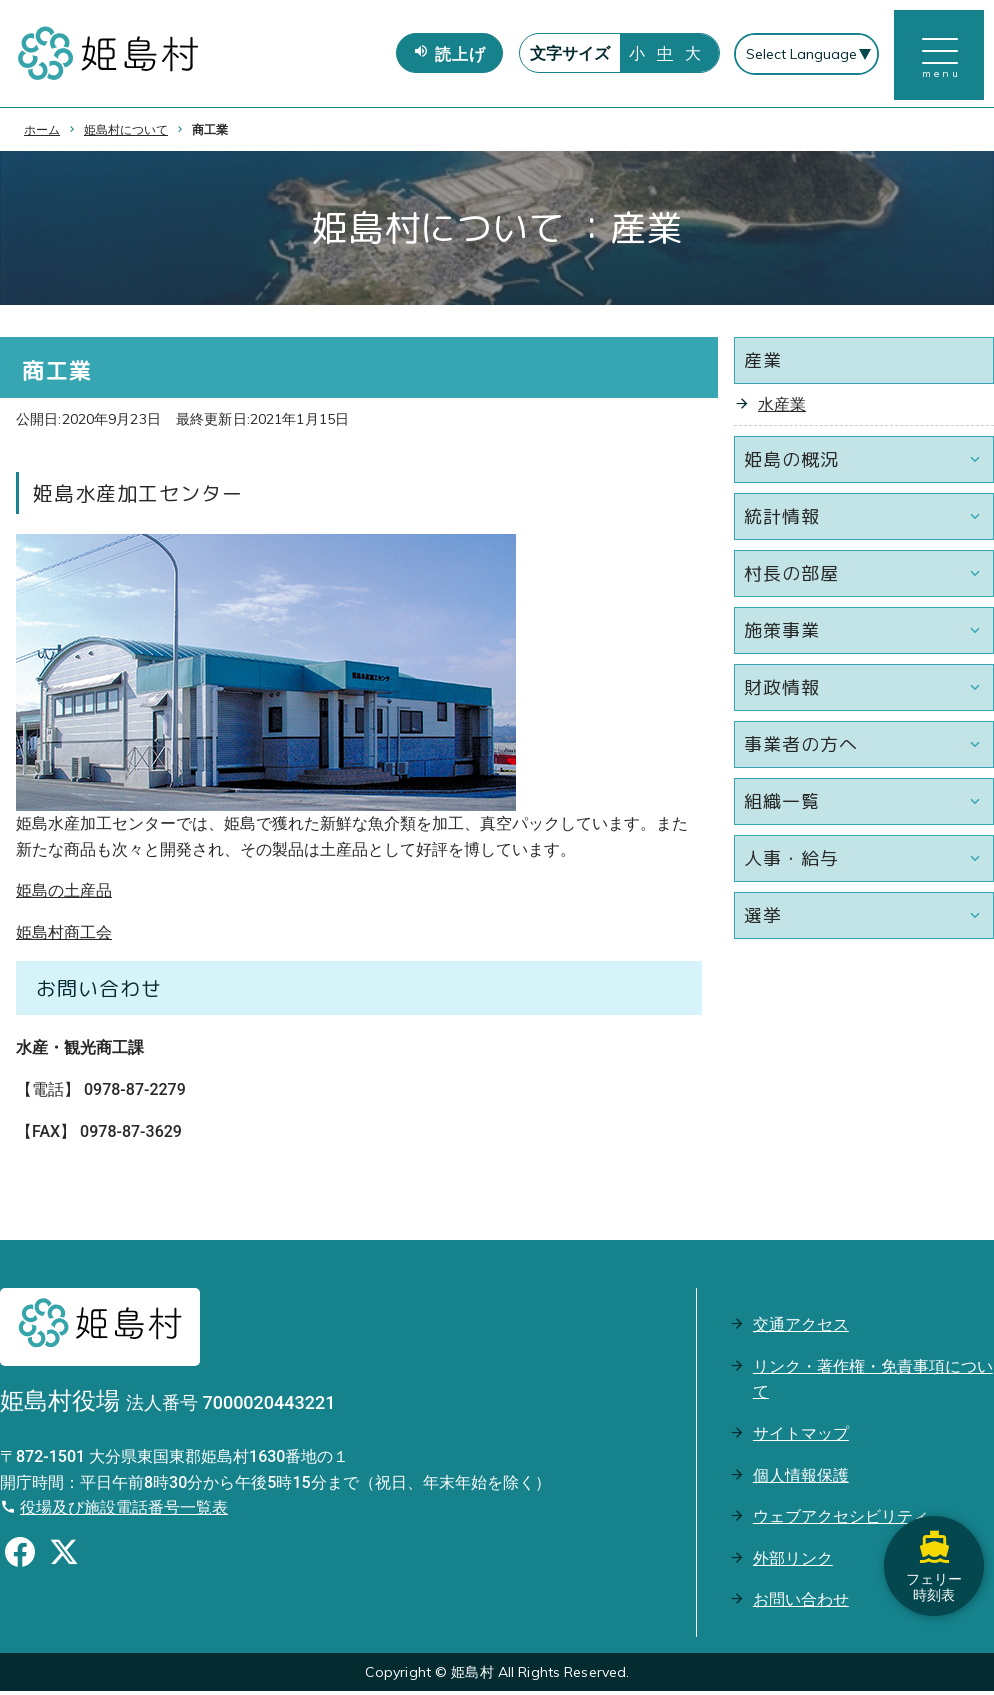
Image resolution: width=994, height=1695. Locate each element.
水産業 (782, 408)
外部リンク (793, 1562)
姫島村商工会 (64, 936)
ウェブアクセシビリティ (841, 1520)
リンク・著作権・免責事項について (873, 1383)
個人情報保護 (801, 1478)
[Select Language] (805, 56)
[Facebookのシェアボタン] (20, 1559)
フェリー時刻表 (934, 1565)
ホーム (42, 133)
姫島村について (126, 133)
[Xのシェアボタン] (64, 1559)
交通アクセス (801, 1328)
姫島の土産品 (64, 894)
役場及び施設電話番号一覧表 (124, 1511)
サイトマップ (801, 1437)
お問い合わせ (801, 1603)
